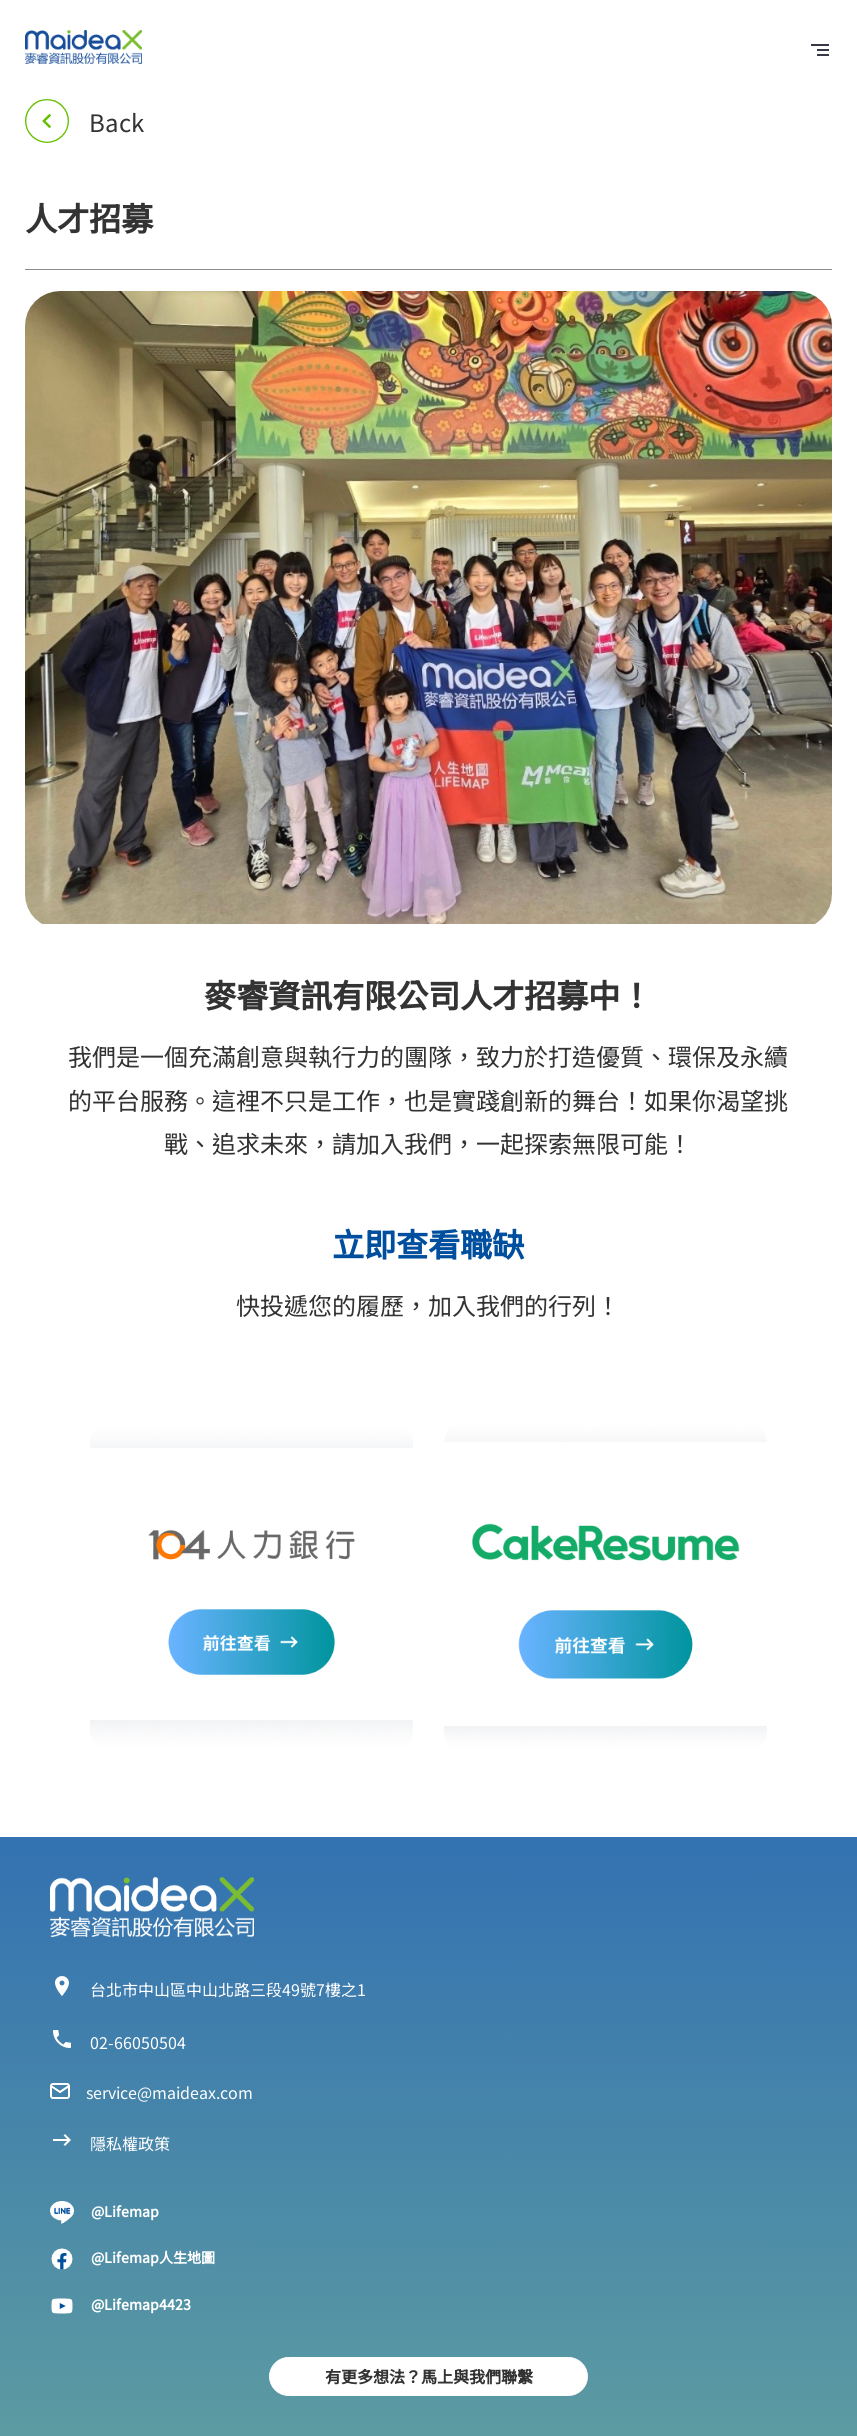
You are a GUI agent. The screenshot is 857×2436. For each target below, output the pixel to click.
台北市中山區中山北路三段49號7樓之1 (228, 1989)
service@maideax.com (169, 2092)
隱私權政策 (130, 2143)
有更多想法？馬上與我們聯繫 (429, 2376)
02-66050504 (138, 2042)
